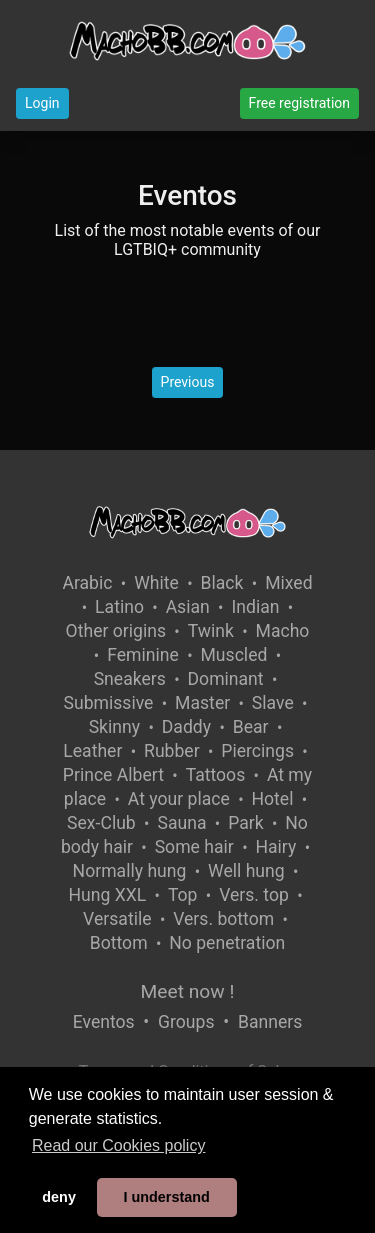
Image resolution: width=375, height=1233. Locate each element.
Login (42, 103)
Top (183, 895)
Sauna (181, 823)
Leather (92, 751)
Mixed (288, 583)
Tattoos (216, 775)
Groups (186, 1022)
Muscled (234, 655)
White (156, 583)
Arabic (87, 583)
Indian (255, 607)
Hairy (275, 847)
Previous (188, 382)
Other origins (116, 631)
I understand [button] (166, 1197)
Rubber (172, 751)
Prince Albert (113, 775)
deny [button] (59, 1197)
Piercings (257, 751)
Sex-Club (101, 823)
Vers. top (254, 895)
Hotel (272, 799)
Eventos (104, 1022)
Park (245, 823)
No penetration (227, 943)
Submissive (109, 703)
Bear (251, 727)
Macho (283, 631)
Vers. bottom (223, 919)
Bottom (119, 943)
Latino (119, 607)
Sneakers (130, 679)
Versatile (117, 919)
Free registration (299, 103)
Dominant (226, 679)
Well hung (246, 871)
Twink (211, 631)
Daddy (186, 727)
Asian (188, 607)
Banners (270, 1022)
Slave (273, 703)
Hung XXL (107, 895)
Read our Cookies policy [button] (118, 1145)
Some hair (194, 847)
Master (202, 703)
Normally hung (130, 871)
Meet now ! (188, 991)
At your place (179, 799)
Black (222, 583)
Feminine (143, 655)
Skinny (114, 727)
